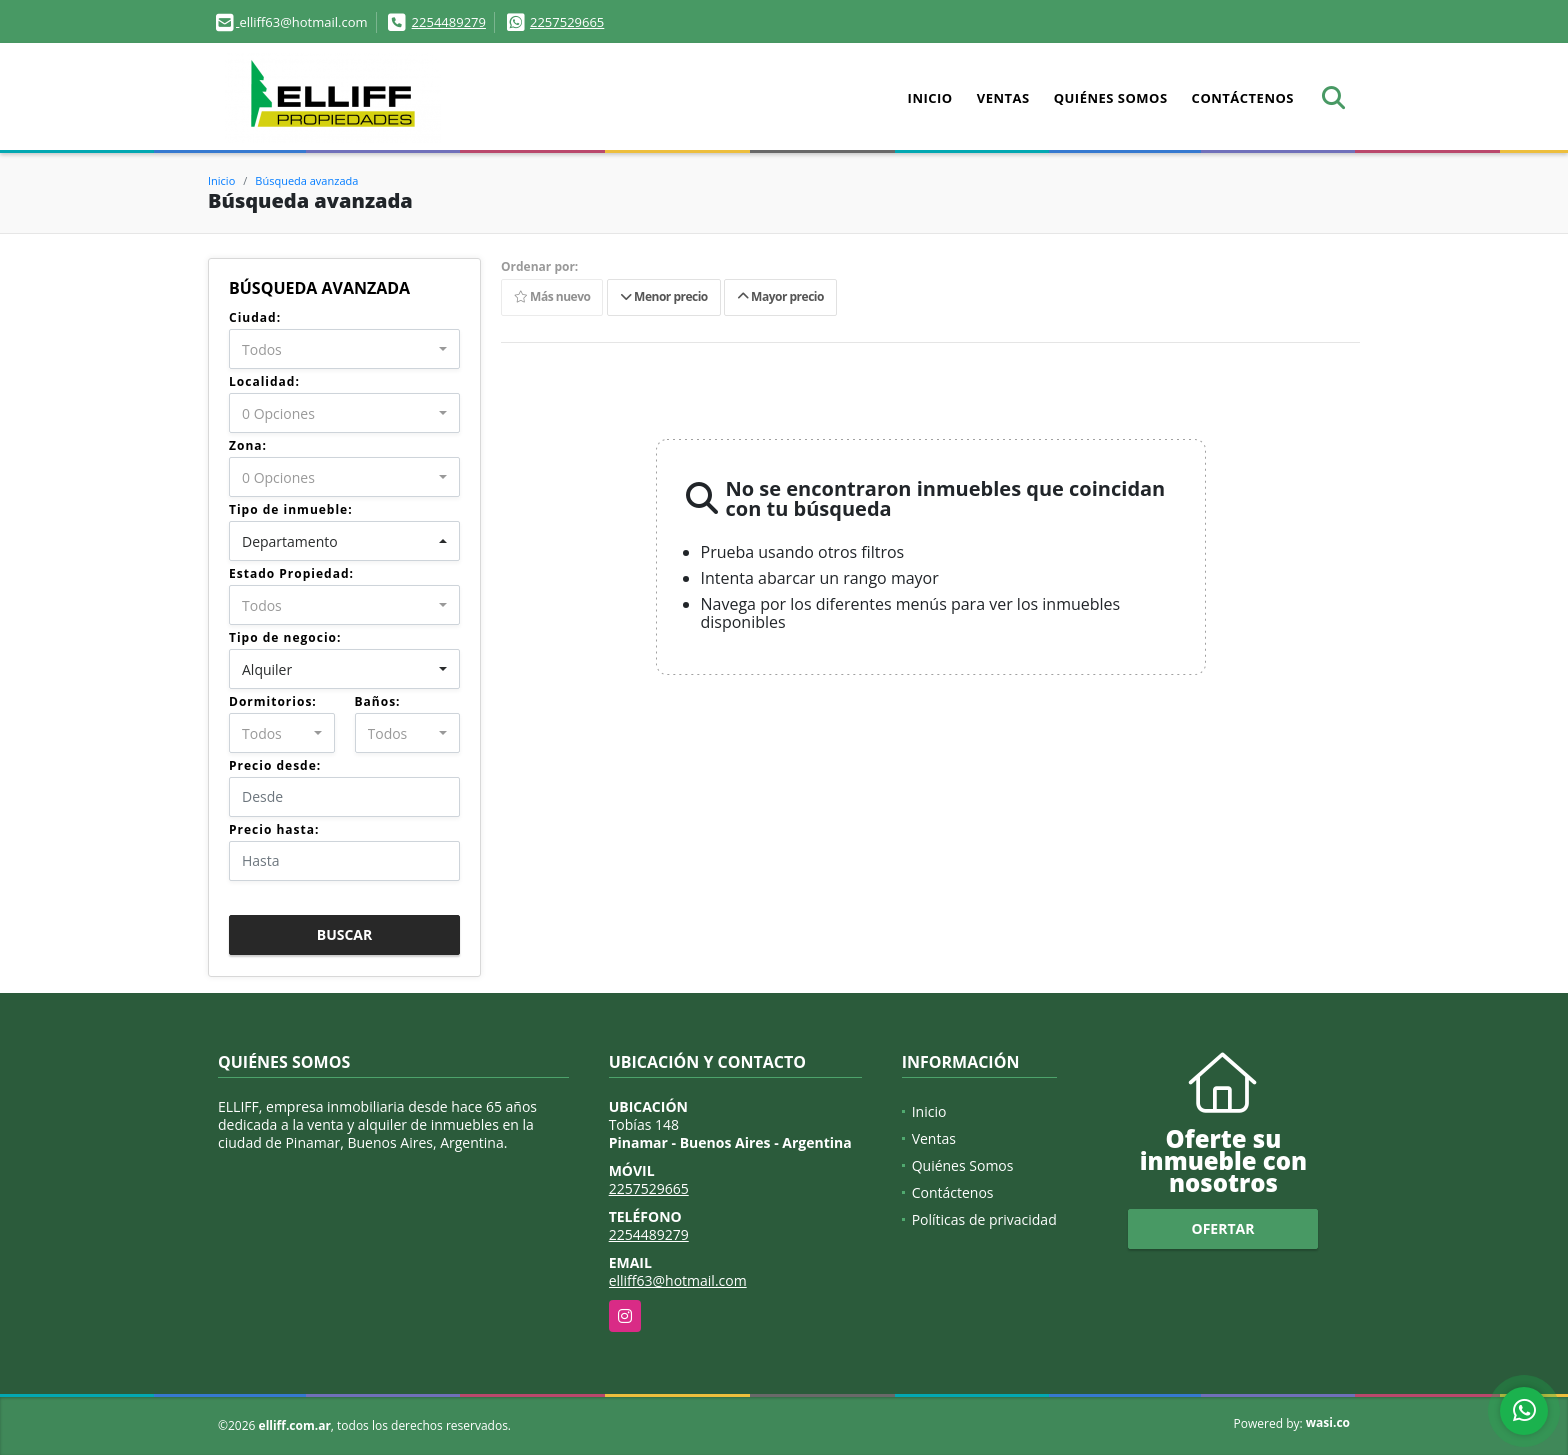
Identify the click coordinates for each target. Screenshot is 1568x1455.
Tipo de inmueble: (291, 509)
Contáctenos (1243, 98)
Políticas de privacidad (984, 1219)
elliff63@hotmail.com (678, 1280)
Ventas (1003, 98)
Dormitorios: (273, 701)
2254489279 (449, 22)
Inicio (930, 98)
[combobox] (344, 349)
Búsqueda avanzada (306, 180)
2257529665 (567, 22)
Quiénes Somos (1111, 98)
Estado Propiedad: (291, 573)
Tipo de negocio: (285, 637)
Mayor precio (780, 297)
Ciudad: (255, 317)
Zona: (248, 445)
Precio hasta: (274, 829)
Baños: (378, 701)
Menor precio (664, 297)
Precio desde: (275, 765)
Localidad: (264, 381)
